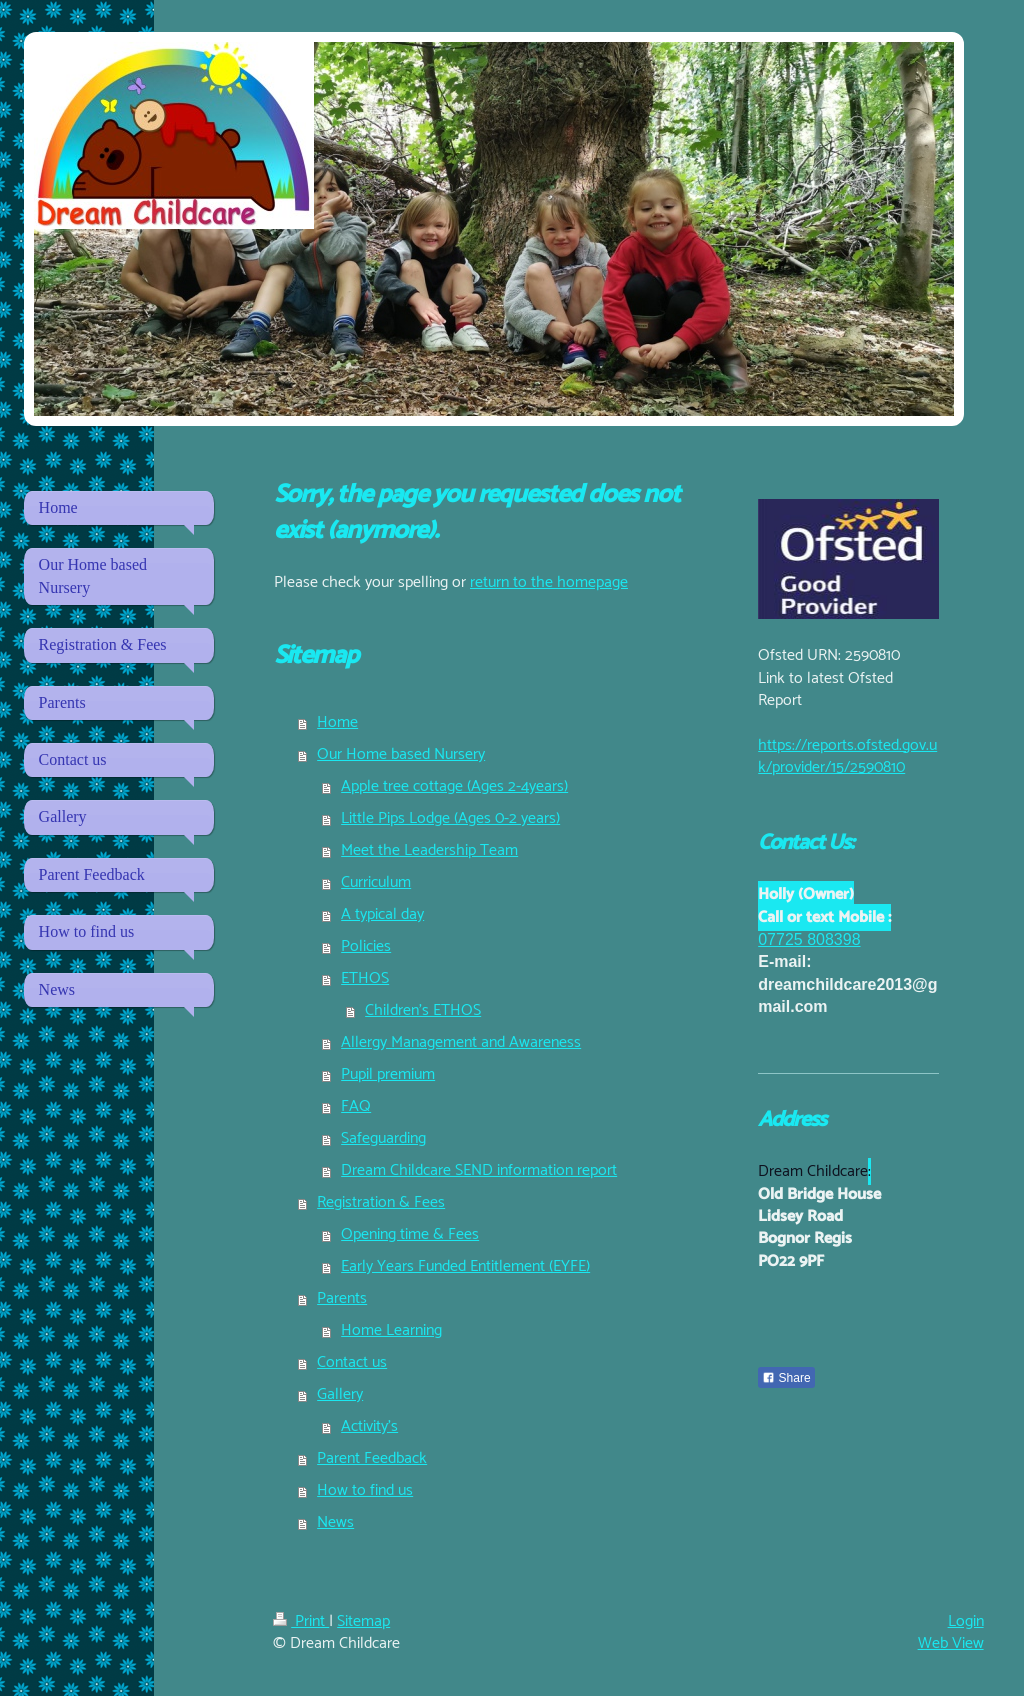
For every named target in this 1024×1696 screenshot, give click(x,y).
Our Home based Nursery (401, 754)
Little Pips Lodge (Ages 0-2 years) (450, 818)
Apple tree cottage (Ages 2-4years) (454, 786)
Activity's (369, 1426)
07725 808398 (809, 939)
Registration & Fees (381, 1202)
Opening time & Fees (410, 1234)
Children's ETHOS (423, 1010)
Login (966, 1621)
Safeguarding (383, 1138)
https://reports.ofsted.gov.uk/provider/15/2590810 (847, 756)
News (335, 1522)
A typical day (382, 914)
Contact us (352, 1362)
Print (301, 1621)
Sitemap (363, 1621)
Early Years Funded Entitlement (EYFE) (465, 1266)
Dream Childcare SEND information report (479, 1170)
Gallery (340, 1394)
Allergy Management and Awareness (461, 1042)
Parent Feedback (372, 1458)
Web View (951, 1643)
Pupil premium (388, 1074)
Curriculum (376, 882)
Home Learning (391, 1330)
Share (786, 1378)
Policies (366, 946)
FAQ (356, 1106)
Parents (342, 1298)
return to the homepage (549, 582)
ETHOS (365, 978)
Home (337, 722)
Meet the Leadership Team (429, 850)
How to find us (365, 1490)
